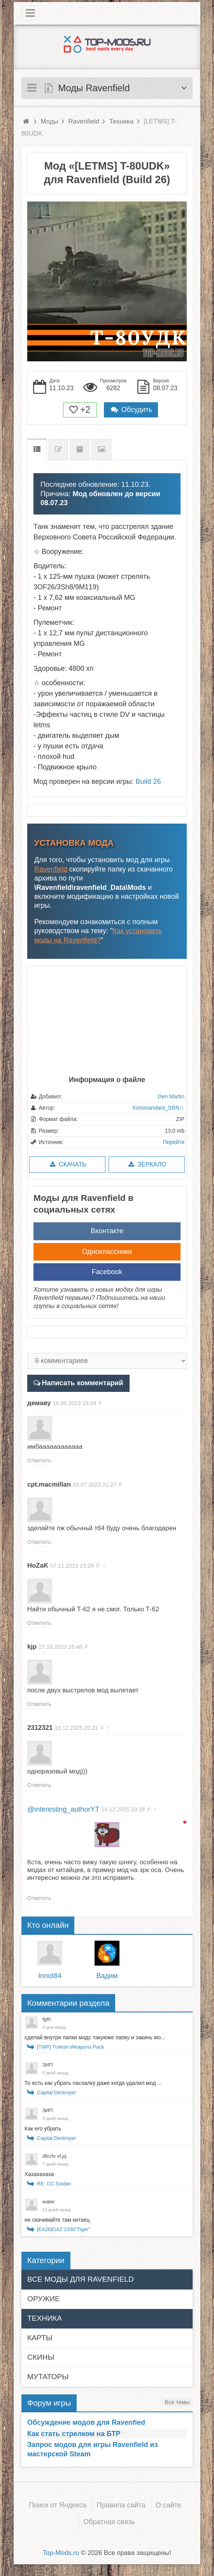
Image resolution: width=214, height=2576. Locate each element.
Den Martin (171, 1096)
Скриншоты (101, 449)
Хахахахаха (39, 2174)
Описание (37, 449)
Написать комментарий (82, 1383)
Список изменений (58, 449)
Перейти (173, 1142)
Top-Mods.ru (61, 2553)
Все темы (177, 2402)
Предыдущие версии (79, 449)
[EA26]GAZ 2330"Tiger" (63, 2229)
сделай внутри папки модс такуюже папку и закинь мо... (95, 2037)
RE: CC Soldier (54, 2184)
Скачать (67, 1164)
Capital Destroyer (56, 2092)
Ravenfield (50, 869)
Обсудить (131, 410)
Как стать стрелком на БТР (73, 2434)
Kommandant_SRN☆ (158, 1108)
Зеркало (146, 1164)
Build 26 (148, 781)
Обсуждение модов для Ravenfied (86, 2422)
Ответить (39, 1460)
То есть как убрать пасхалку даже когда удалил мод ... (93, 2083)
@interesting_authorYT (63, 1809)
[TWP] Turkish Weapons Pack (70, 2047)
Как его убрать (43, 2128)
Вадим (107, 1976)
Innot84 (49, 1976)
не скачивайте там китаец (57, 2220)
